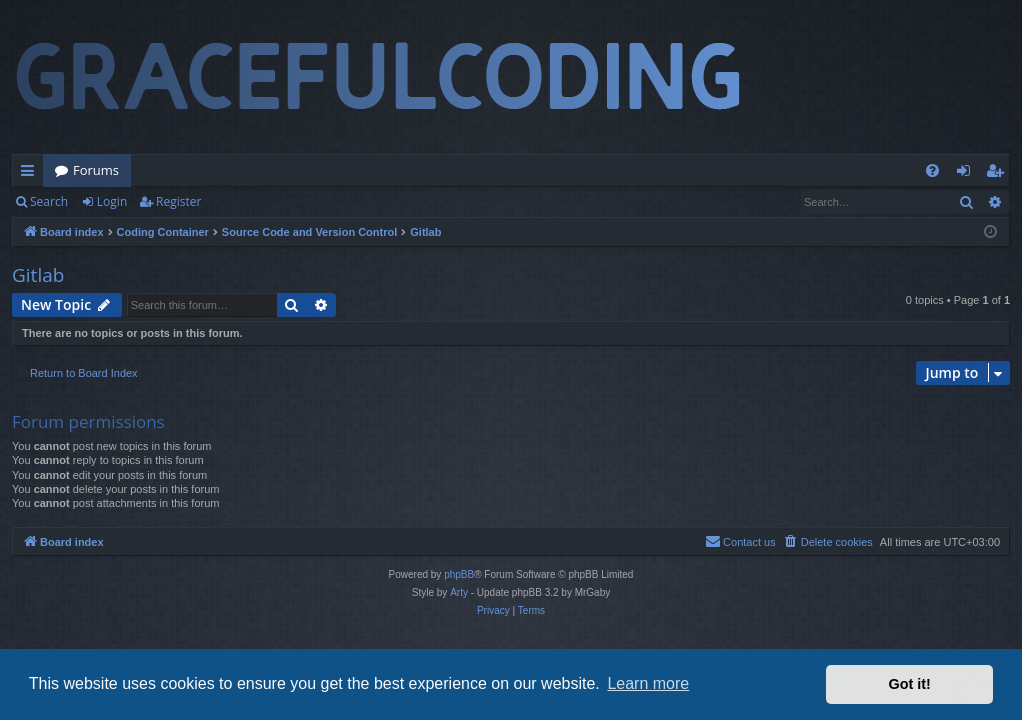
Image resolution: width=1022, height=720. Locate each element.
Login (112, 201)
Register (178, 201)
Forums (96, 170)
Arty (459, 592)
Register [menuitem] (999, 174)
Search (49, 201)
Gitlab (38, 275)
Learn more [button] (648, 683)
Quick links (31, 174)
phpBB (459, 574)
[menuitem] (932, 170)
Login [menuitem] (967, 174)
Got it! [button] (910, 684)
